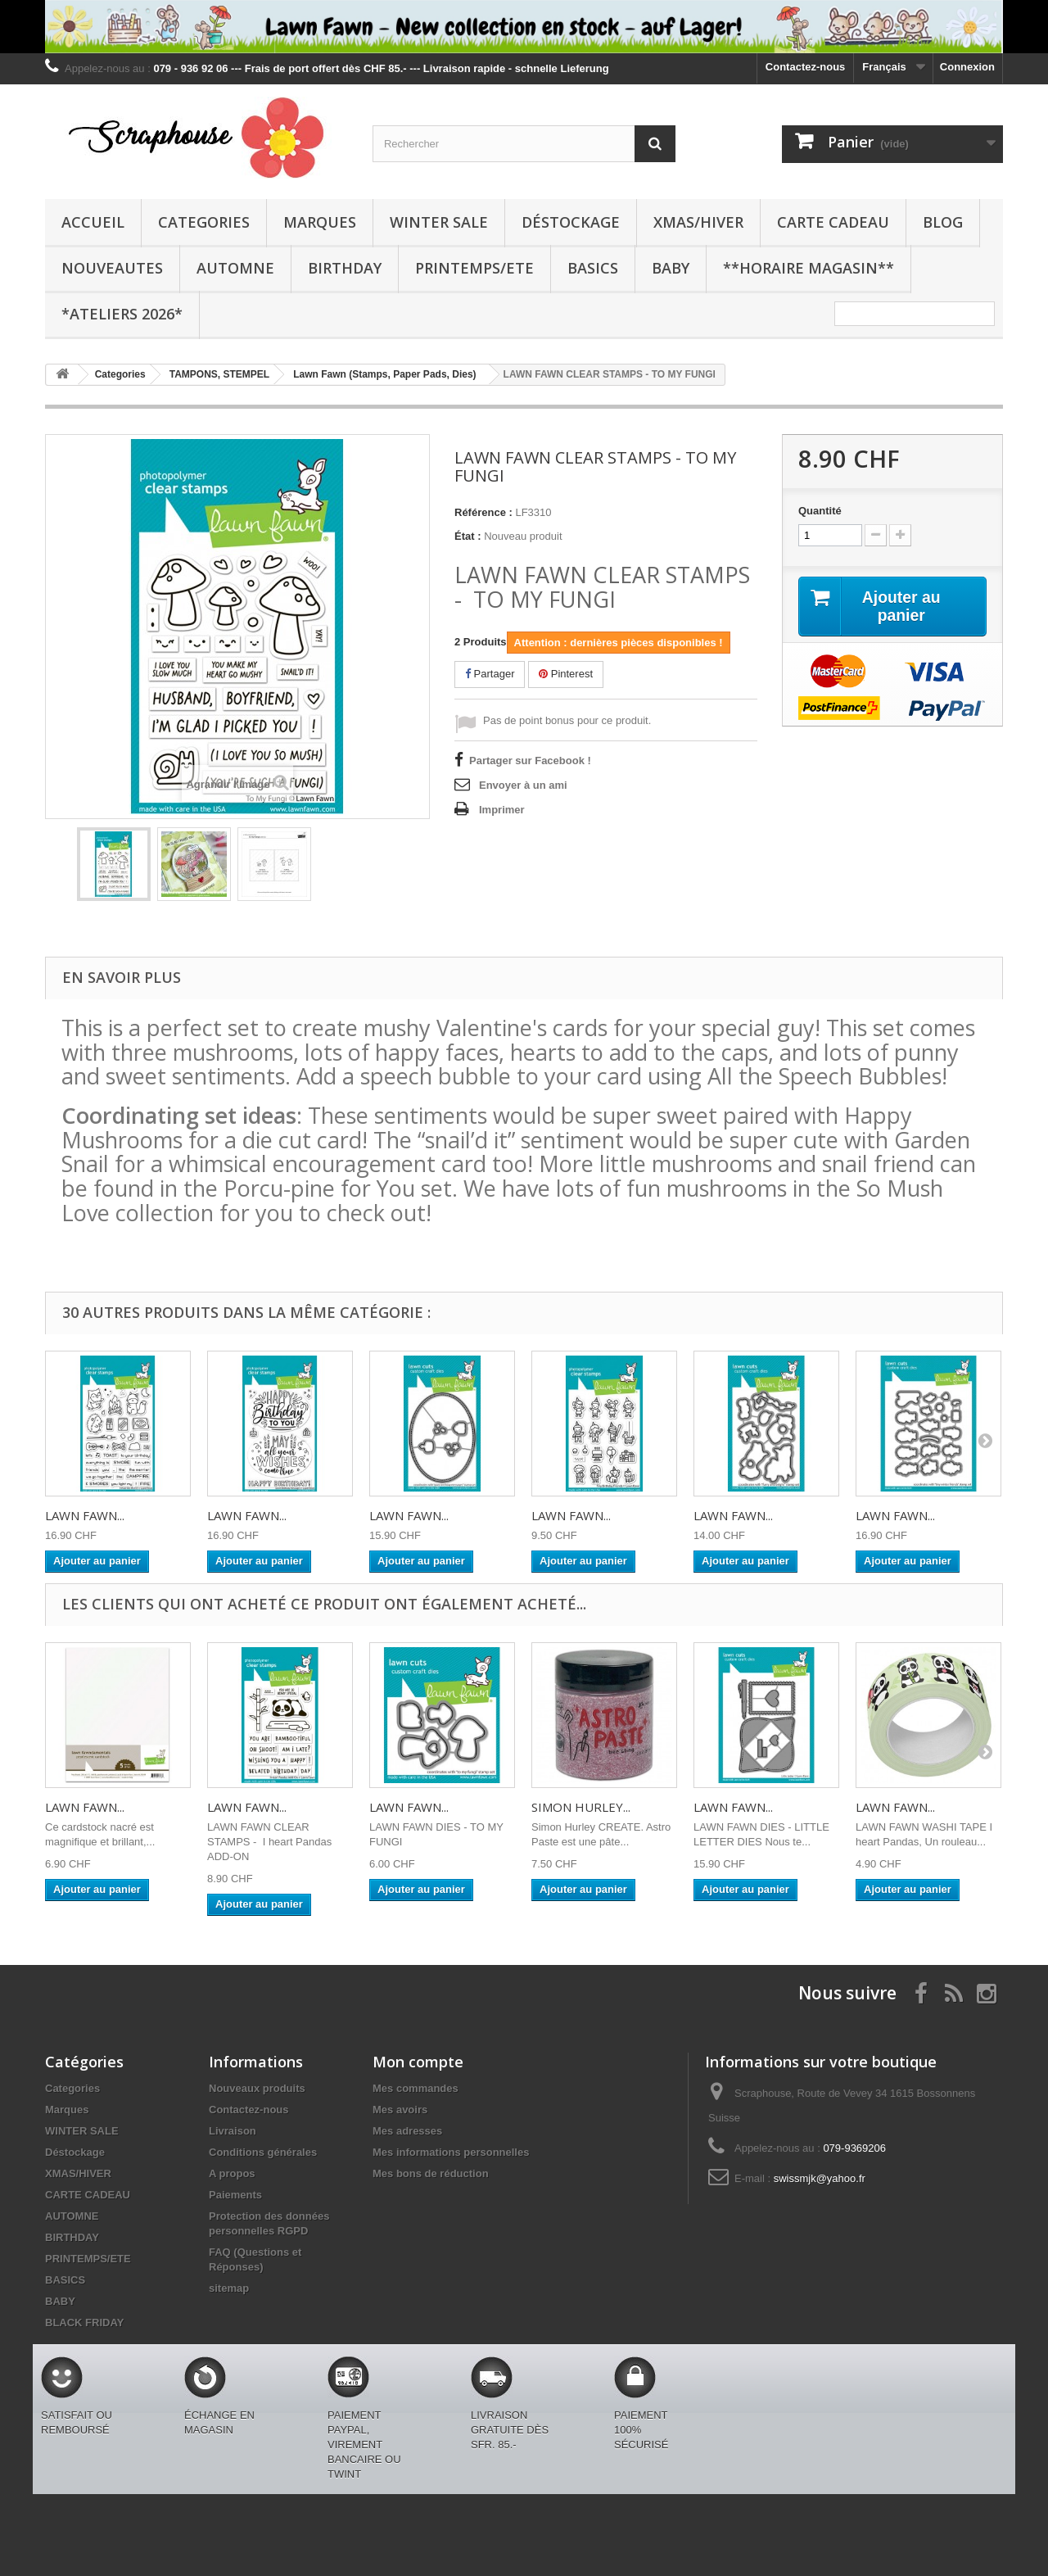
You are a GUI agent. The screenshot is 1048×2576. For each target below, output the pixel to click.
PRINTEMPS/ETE (474, 268)
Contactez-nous (806, 67)
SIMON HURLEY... (580, 1807)
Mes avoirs (400, 2109)
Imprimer (502, 810)
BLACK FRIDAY (84, 2322)
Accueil (92, 222)
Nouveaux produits (257, 2088)
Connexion (967, 67)
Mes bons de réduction (431, 2173)
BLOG (943, 222)
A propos (232, 2173)
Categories (204, 222)
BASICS (592, 268)
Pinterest (566, 674)
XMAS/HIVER (698, 222)
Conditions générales (263, 2152)
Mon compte (418, 2061)
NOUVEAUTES (112, 268)
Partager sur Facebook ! (530, 760)
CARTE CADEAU (833, 222)
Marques (319, 222)
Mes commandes (415, 2088)
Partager (489, 674)
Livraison (232, 2131)
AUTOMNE (235, 268)
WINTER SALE (439, 222)
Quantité (820, 511)
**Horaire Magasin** (808, 268)
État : (467, 536)
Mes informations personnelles (451, 2152)
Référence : (483, 512)
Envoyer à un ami (523, 785)
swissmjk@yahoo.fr (819, 2178)
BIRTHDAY (345, 268)
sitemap (229, 2288)
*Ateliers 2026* (122, 314)
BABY (670, 268)
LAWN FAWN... (84, 1515)
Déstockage (571, 222)
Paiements (235, 2195)
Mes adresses (407, 2131)
